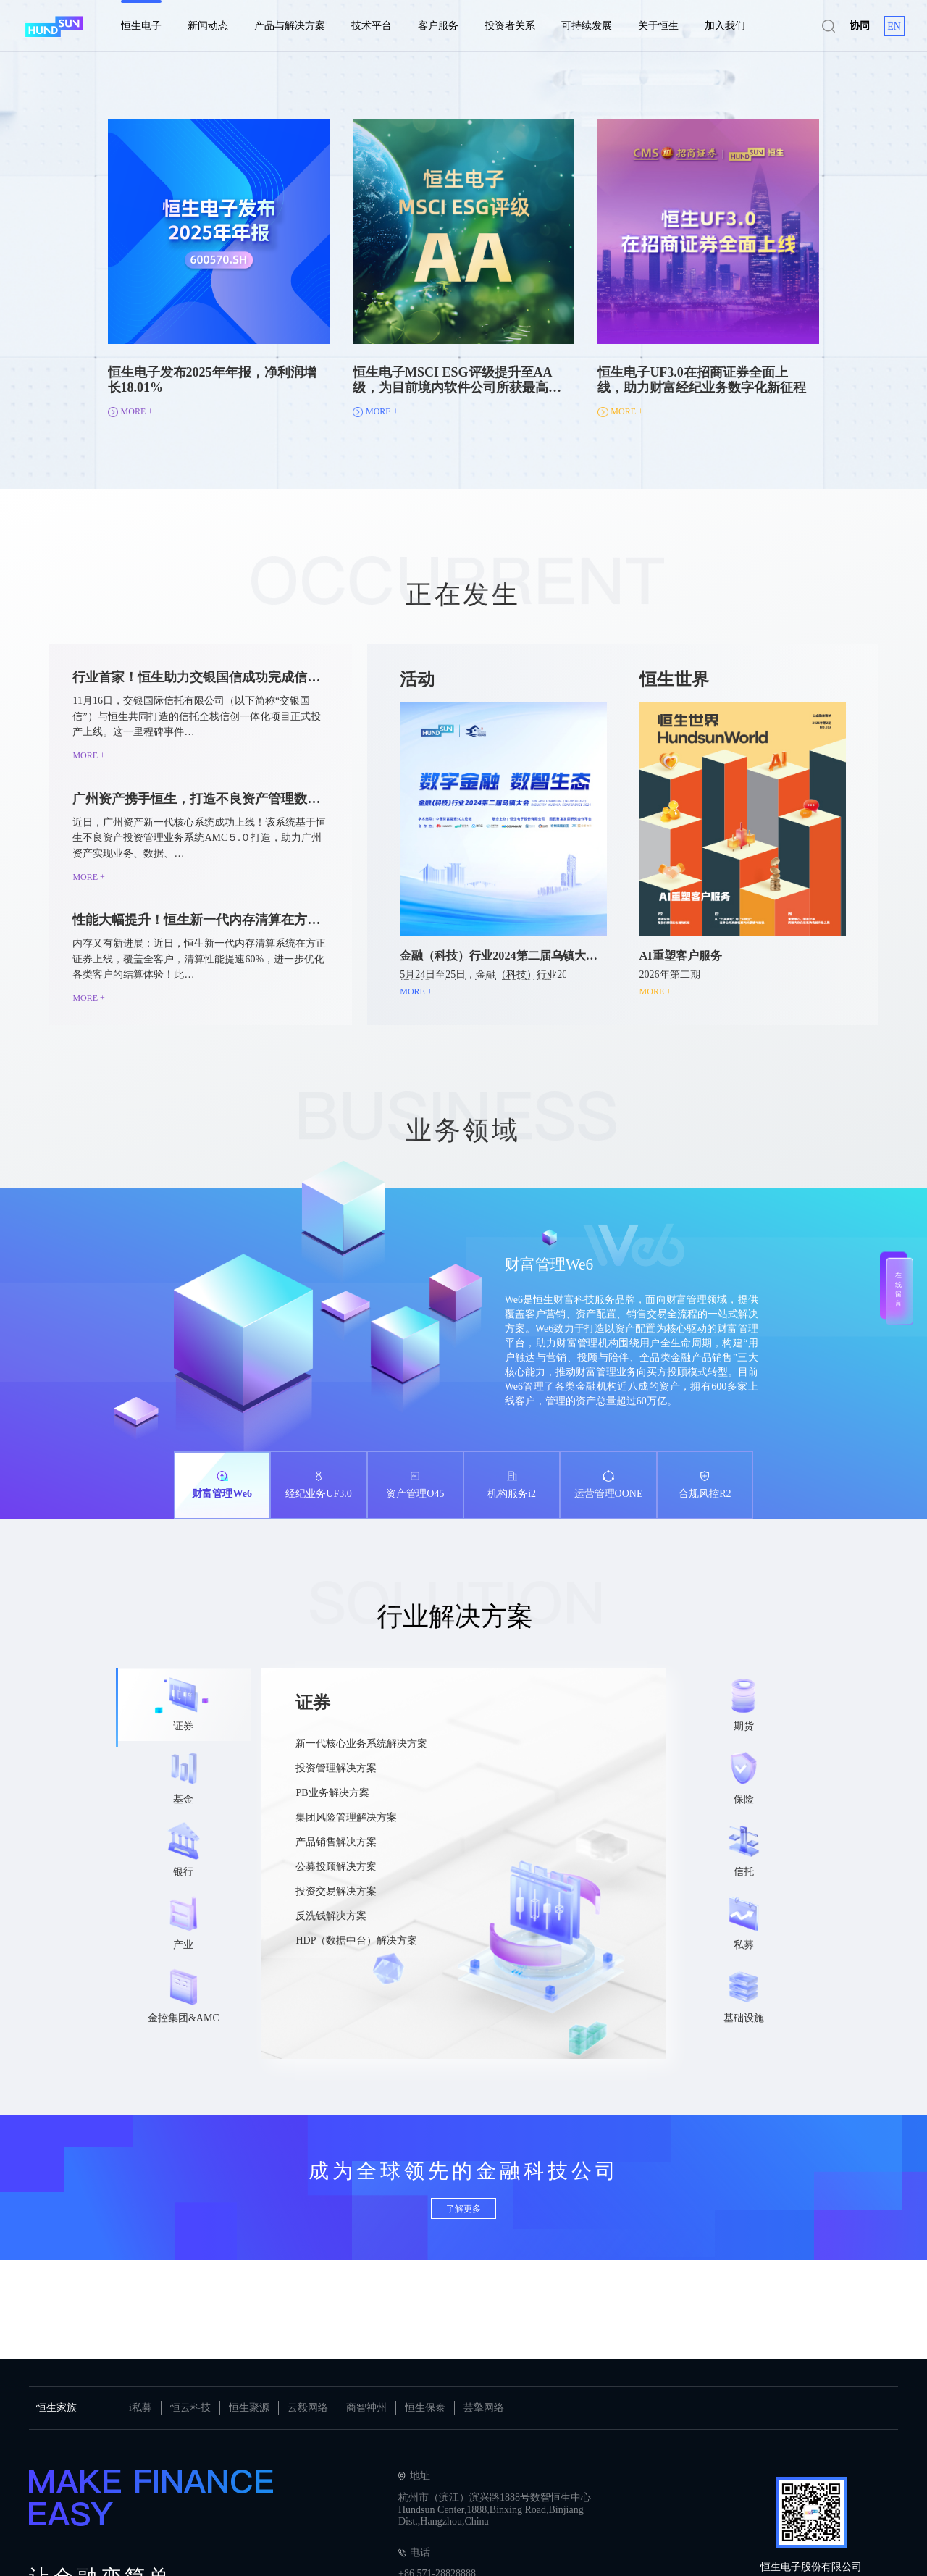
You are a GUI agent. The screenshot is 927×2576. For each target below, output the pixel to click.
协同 (860, 25)
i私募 (140, 2407)
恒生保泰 (425, 2407)
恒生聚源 (249, 2407)
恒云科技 (190, 2407)
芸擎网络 (484, 2407)
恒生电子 (141, 25)
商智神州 (366, 2407)
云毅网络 (308, 2407)
